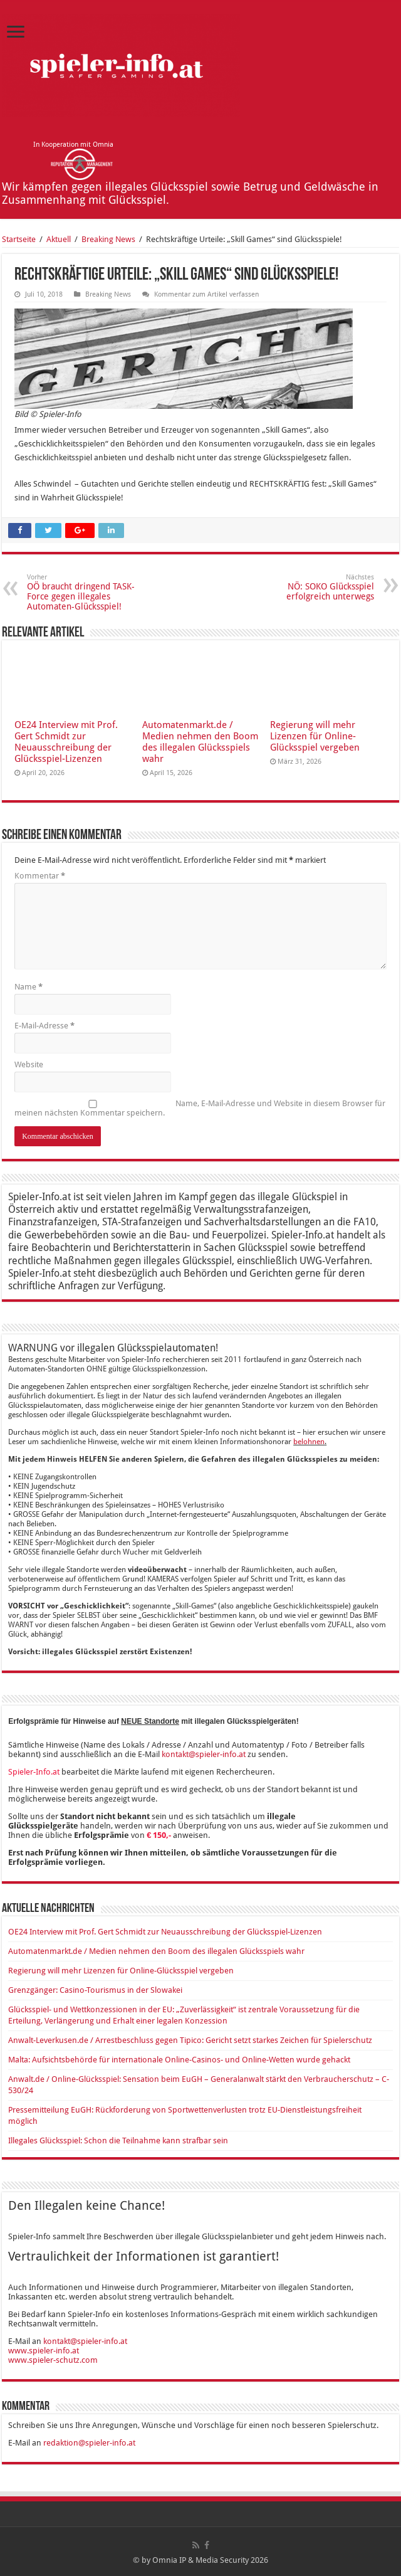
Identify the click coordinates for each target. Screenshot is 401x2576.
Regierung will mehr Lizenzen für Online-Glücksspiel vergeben (315, 736)
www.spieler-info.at (43, 2350)
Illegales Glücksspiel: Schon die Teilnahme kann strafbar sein (118, 2140)
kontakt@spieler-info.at (204, 1754)
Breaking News (108, 239)
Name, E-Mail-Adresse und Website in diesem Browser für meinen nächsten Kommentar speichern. (199, 1108)
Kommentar (39, 875)
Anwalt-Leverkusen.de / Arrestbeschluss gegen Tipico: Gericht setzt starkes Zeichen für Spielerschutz (190, 2040)
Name (28, 986)
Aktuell (58, 239)
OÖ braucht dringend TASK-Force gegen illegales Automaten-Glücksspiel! (91, 592)
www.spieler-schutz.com (53, 2360)
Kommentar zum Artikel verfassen (206, 294)
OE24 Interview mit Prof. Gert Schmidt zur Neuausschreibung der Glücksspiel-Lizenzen (66, 741)
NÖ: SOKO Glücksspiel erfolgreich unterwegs (310, 587)
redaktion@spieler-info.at (89, 2442)
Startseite (19, 239)
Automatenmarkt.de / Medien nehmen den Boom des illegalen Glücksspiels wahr (200, 741)
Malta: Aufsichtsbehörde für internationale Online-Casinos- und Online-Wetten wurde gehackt (179, 2059)
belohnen (309, 1441)
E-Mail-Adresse (44, 1025)
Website (28, 1064)
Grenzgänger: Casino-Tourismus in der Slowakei (95, 1990)
